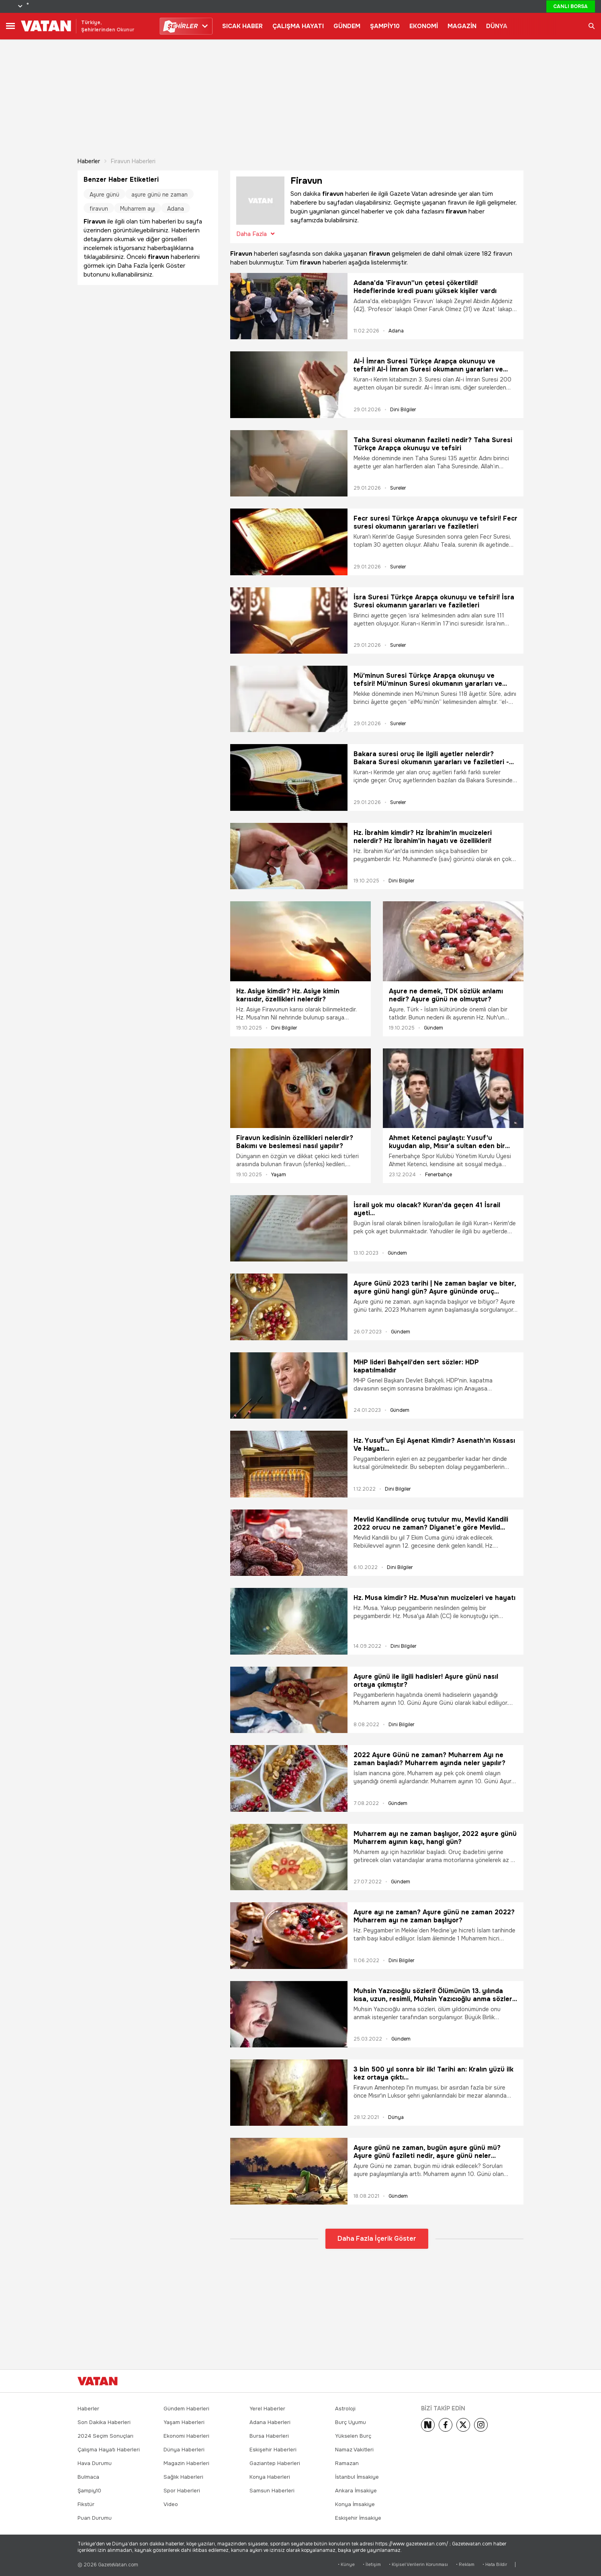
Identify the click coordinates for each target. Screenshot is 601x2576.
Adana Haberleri (269, 2422)
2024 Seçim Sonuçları (105, 2435)
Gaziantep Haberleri (274, 2463)
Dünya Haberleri (184, 2449)
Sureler (398, 488)
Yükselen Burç (353, 2435)
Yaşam (278, 1174)
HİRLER (182, 26)
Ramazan (347, 2463)
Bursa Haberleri (269, 2435)
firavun (99, 208)
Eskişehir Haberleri (272, 2449)
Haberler (89, 161)
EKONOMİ (423, 26)
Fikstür (86, 2504)
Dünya (396, 2117)
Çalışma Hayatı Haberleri (109, 2449)
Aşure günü (104, 194)
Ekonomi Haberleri (186, 2435)
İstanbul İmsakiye (357, 2476)
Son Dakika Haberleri (104, 2422)
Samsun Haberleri (271, 2490)
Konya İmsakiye (355, 2504)
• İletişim (372, 2564)
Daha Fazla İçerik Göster (376, 2238)
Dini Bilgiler (403, 409)
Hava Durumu (95, 2463)
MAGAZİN (462, 26)
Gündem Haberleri (186, 2408)
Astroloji (345, 2408)
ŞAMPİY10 (385, 26)
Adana (396, 331)
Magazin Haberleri (186, 2463)
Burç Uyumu (350, 2422)
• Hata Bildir (494, 2564)
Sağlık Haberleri (183, 2476)
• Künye (346, 2564)
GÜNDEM (346, 26)
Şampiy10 (89, 2490)
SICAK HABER (242, 26)
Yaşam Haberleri (184, 2422)
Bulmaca (88, 2476)
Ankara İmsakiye (356, 2490)
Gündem (433, 1028)
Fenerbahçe (438, 1174)
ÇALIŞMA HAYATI (298, 26)
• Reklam (465, 2564)
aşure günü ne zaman (159, 194)
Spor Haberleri (182, 2490)
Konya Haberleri (269, 2476)
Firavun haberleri (133, 161)
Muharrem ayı (137, 208)
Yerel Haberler (267, 2408)
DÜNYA (496, 26)
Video (171, 2504)
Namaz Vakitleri (354, 2449)
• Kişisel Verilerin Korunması (418, 2564)
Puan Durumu (95, 2517)
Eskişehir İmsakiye (358, 2517)
